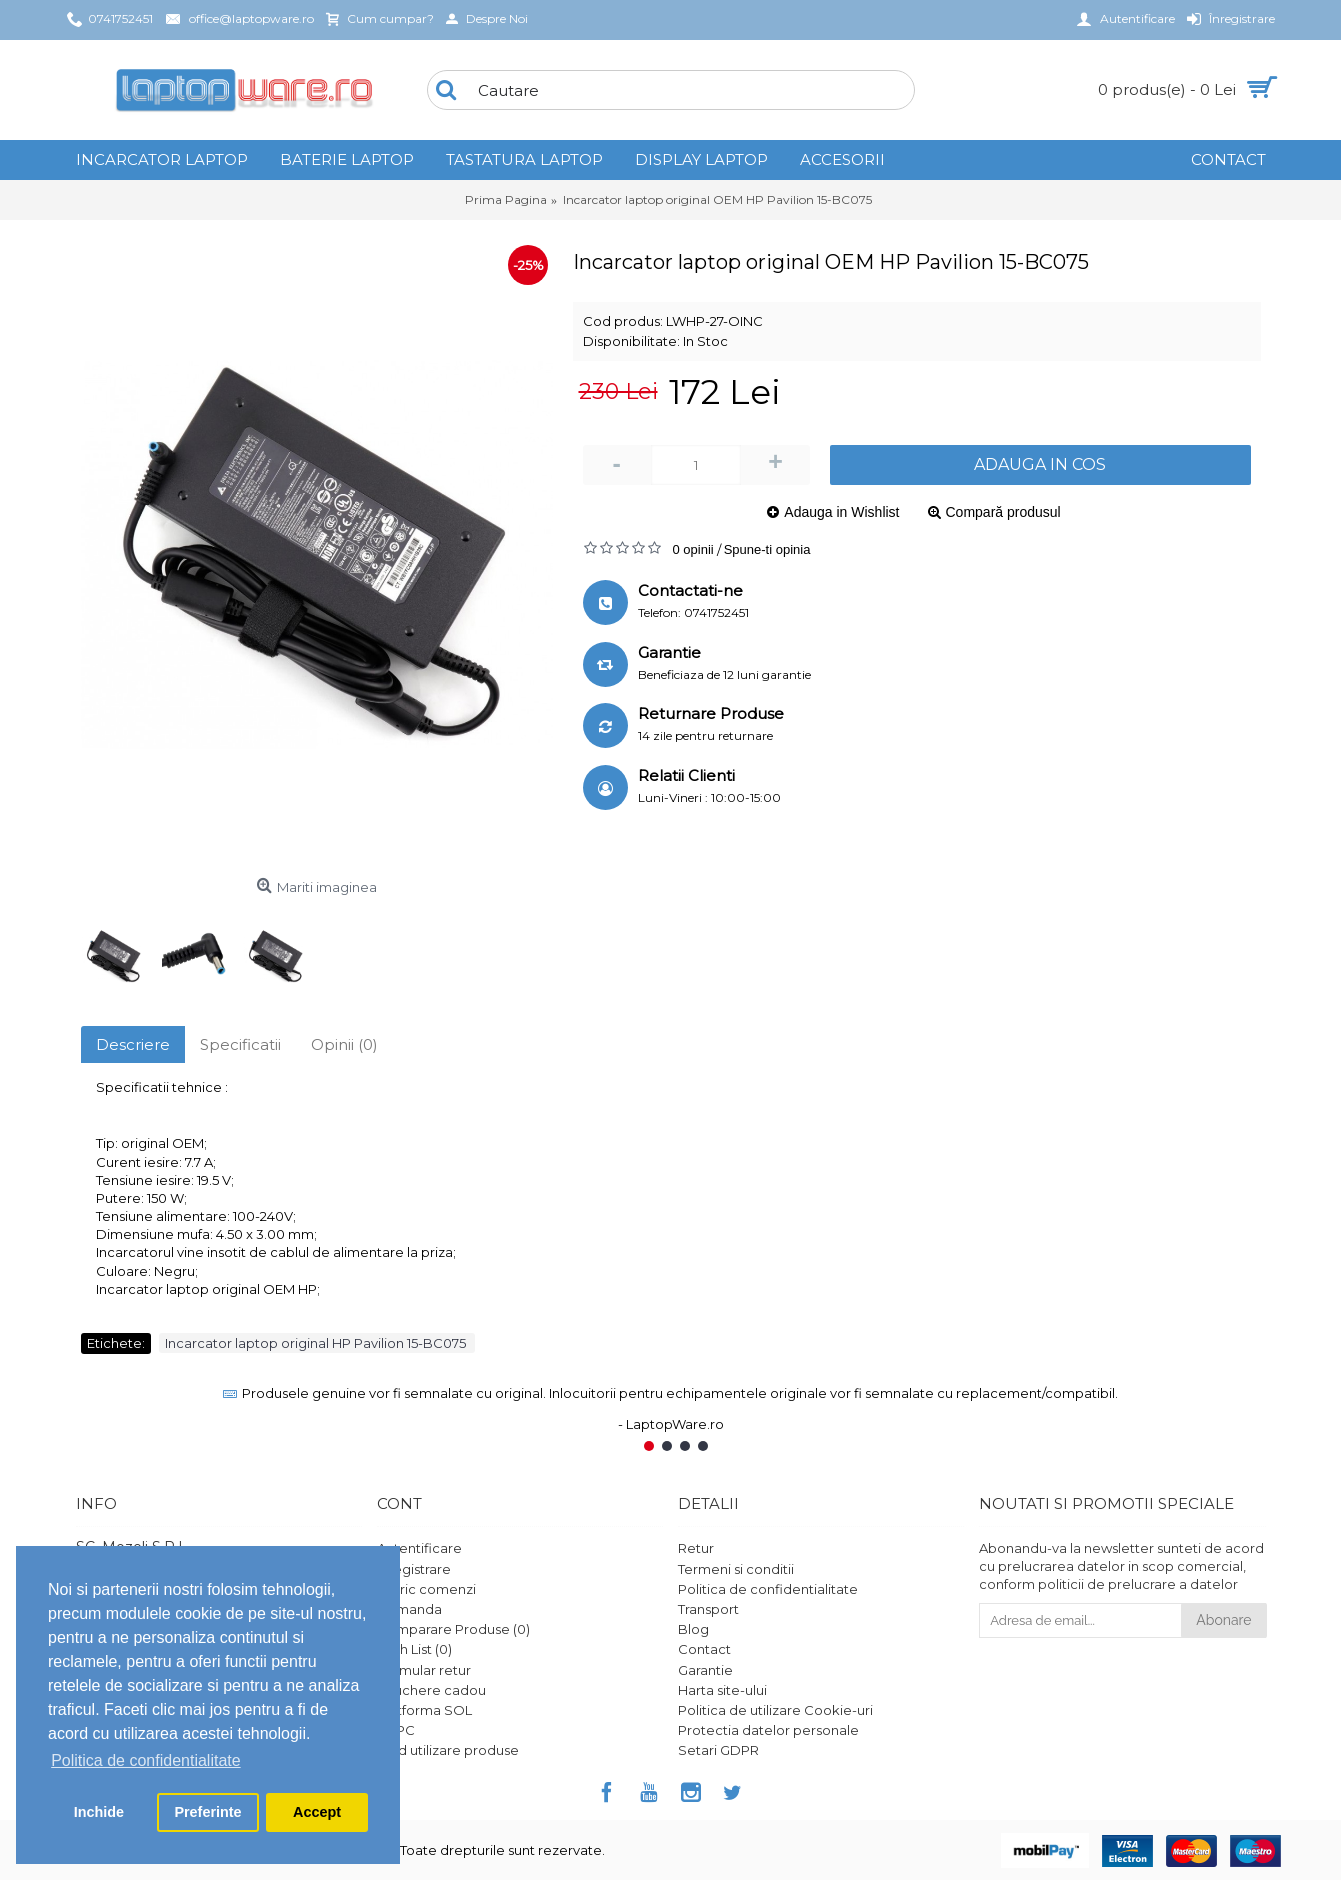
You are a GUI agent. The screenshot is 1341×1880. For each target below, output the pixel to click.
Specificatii (240, 1044)
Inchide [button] (99, 1812)
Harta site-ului (722, 1690)
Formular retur (424, 1670)
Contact (704, 1649)
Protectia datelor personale (768, 1730)
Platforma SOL (424, 1710)
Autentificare (419, 1548)
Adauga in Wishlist (841, 512)
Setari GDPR (718, 1750)
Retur (696, 1548)
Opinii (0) (344, 1044)
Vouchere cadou (431, 1690)
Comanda (409, 1609)
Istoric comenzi (426, 1589)
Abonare (1223, 1620)
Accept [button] (317, 1812)
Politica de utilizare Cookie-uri (775, 1710)
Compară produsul (1003, 512)
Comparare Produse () (453, 1629)
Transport (708, 1609)
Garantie (705, 1670)
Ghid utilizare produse (448, 1750)
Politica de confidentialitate (768, 1589)
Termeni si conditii (736, 1569)
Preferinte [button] (207, 1812)
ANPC (396, 1730)
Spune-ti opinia (767, 549)
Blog (693, 1629)
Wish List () (414, 1649)
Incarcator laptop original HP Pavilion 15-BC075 (317, 1343)
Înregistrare (414, 1569)
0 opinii (693, 549)
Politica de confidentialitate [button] (145, 1760)
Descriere (133, 1044)
